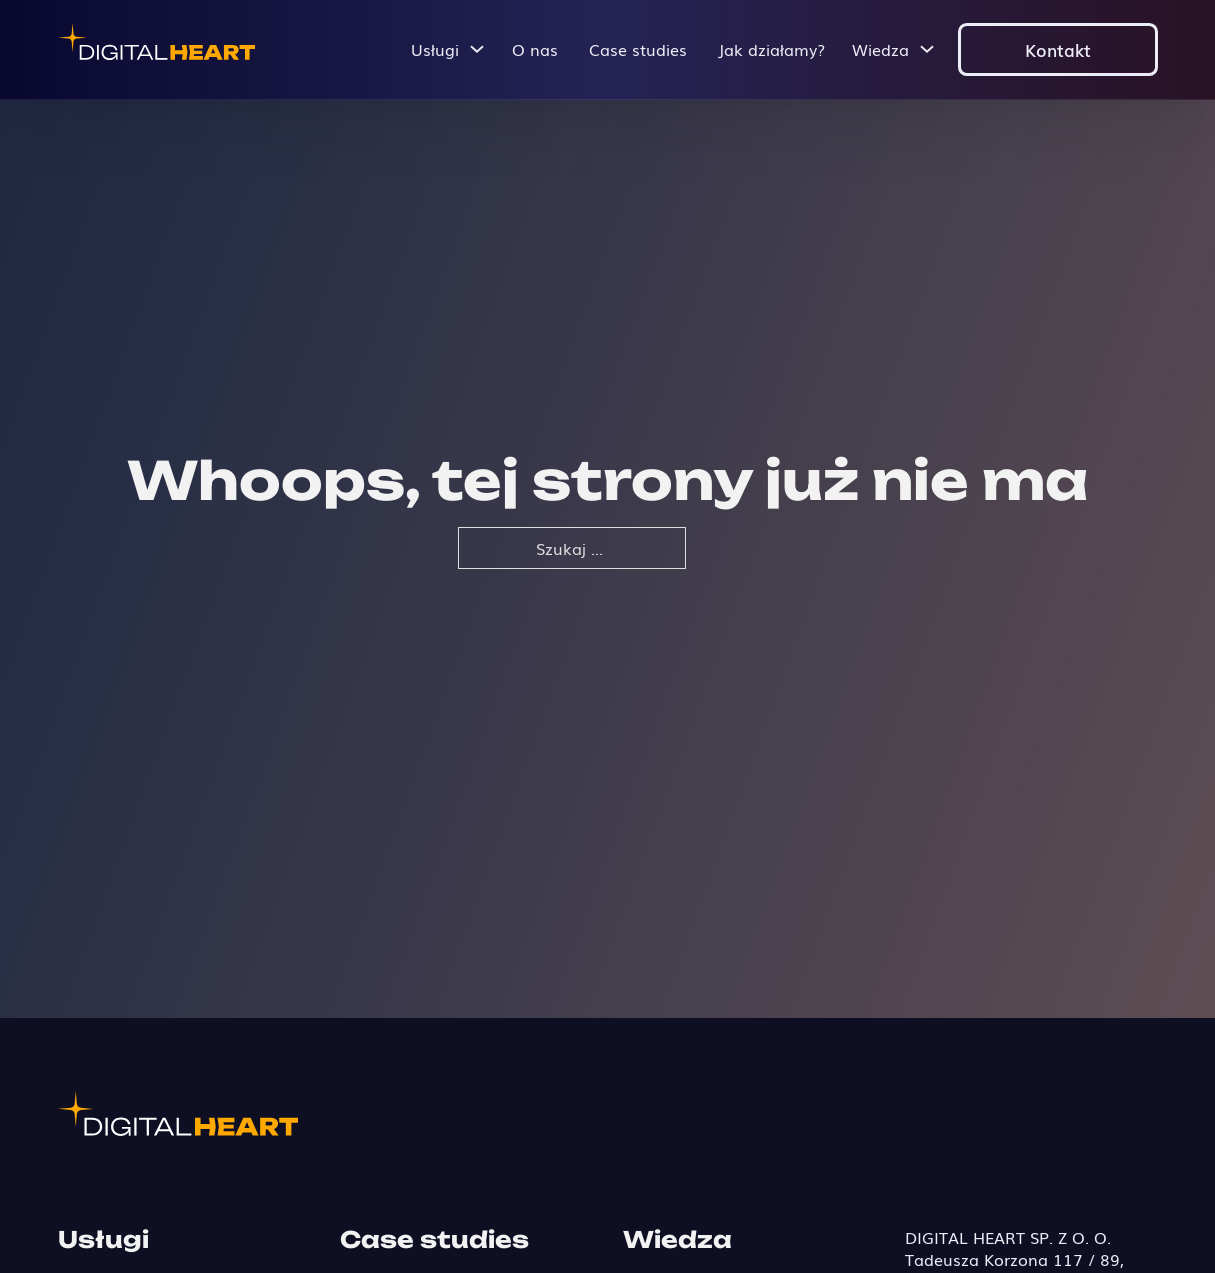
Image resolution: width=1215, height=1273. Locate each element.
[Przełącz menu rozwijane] (477, 49)
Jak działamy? (771, 49)
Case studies (638, 49)
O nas (535, 49)
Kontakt (1058, 49)
